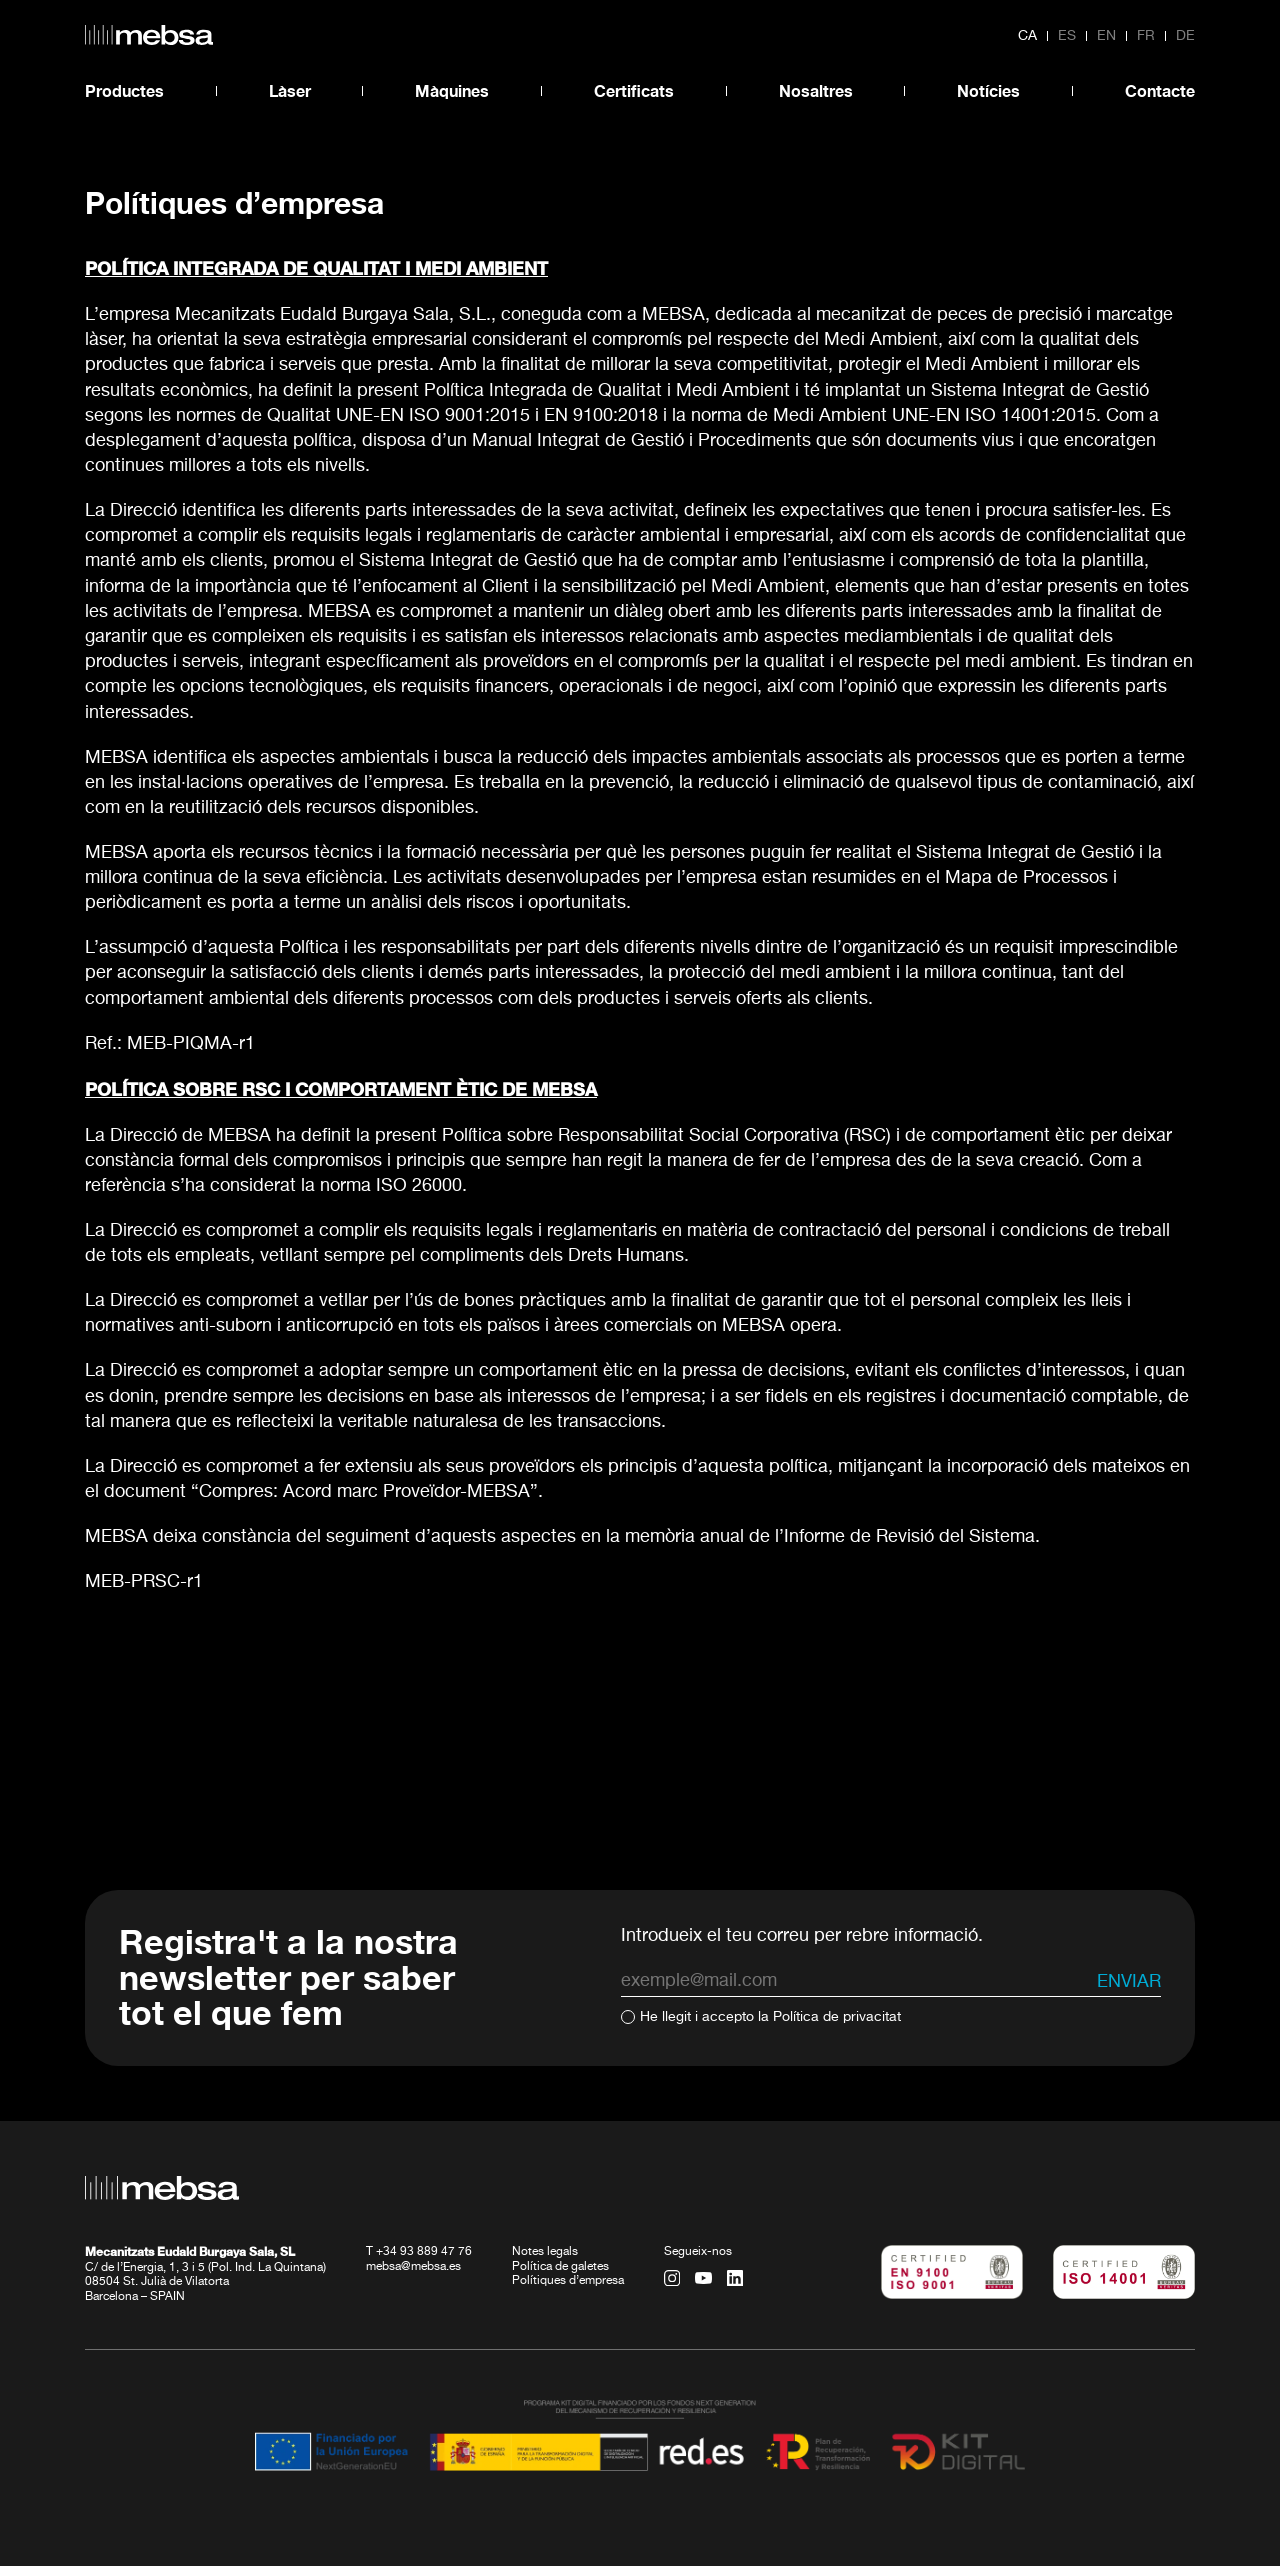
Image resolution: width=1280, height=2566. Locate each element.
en (1106, 36)
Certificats (634, 90)
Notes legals (545, 2252)
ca (1027, 36)
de (1185, 36)
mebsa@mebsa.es (413, 2267)
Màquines (452, 90)
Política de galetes (560, 2267)
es (1067, 36)
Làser (290, 90)
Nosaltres (816, 90)
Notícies (988, 90)
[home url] (149, 35)
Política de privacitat (837, 2017)
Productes (124, 90)
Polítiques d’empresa (568, 2281)
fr (1146, 36)
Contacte (1160, 90)
